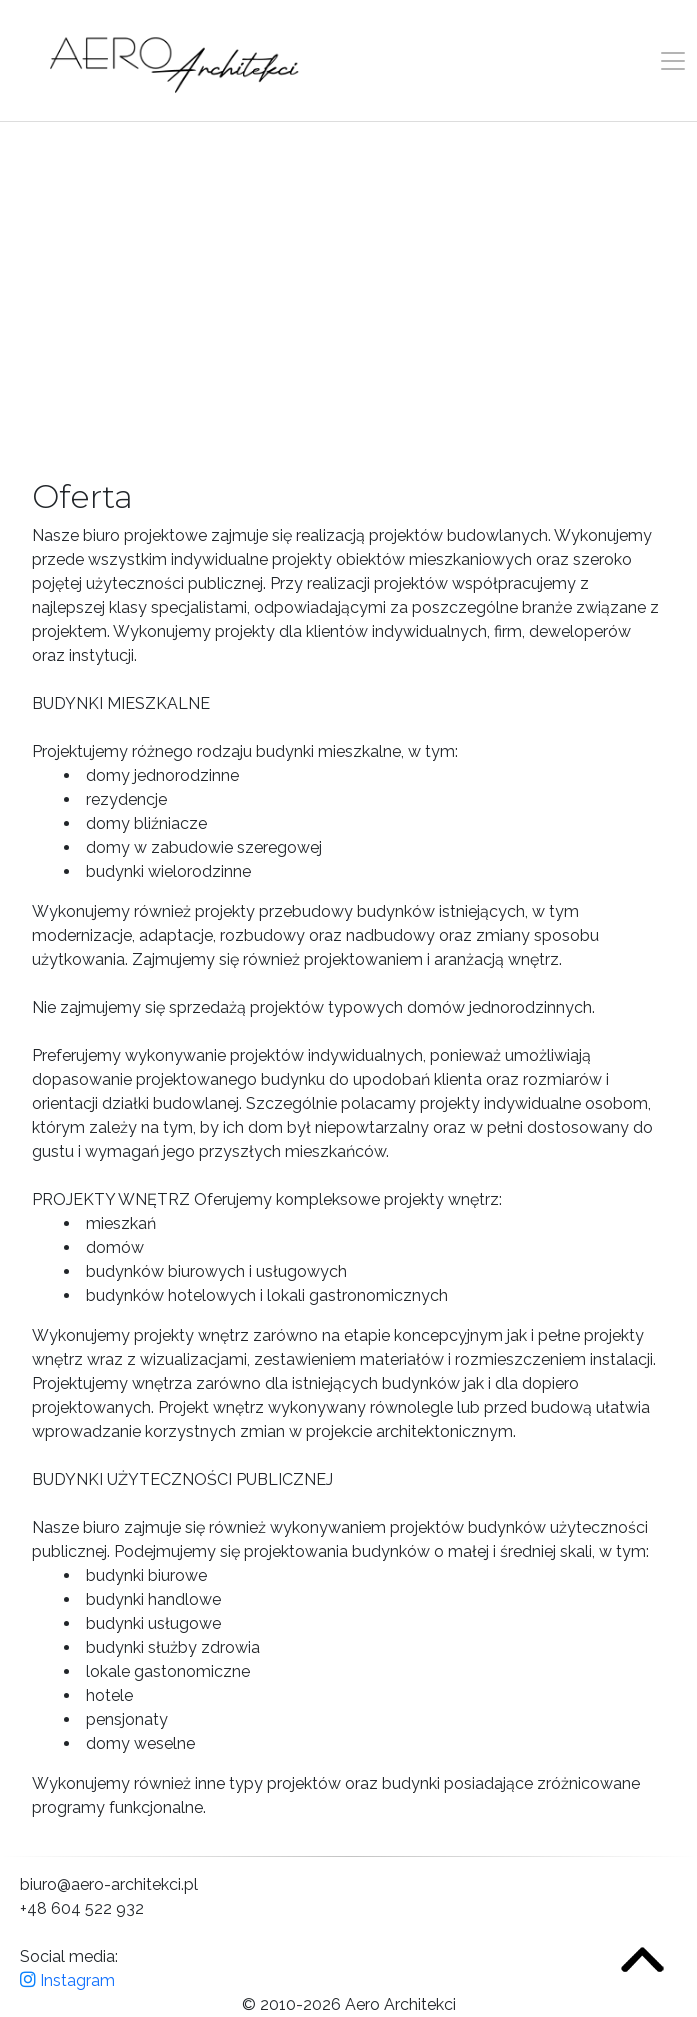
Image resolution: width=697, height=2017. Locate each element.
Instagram (67, 1980)
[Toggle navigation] (673, 61)
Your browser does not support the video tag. (348, 296)
